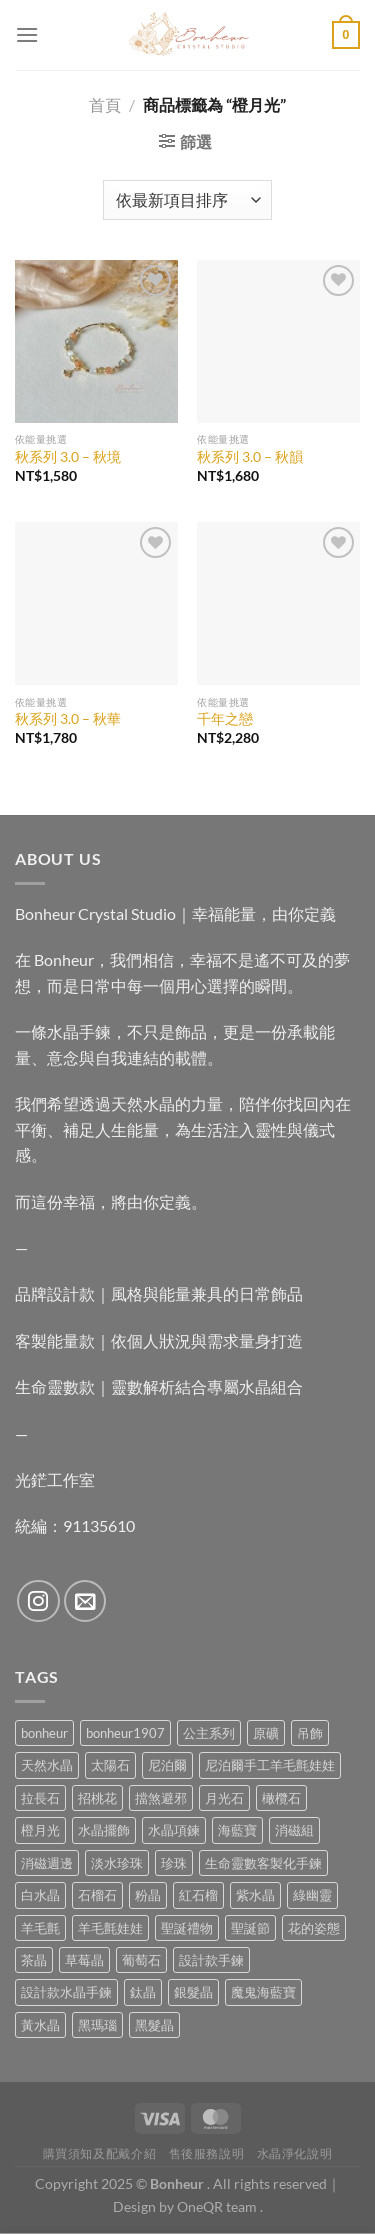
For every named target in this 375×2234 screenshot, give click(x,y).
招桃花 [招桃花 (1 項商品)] (97, 1798)
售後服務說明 (207, 2153)
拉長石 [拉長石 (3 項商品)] (40, 1798)
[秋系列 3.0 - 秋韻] (278, 341)
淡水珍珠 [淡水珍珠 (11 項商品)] (117, 1863)
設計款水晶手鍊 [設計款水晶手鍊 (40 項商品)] (66, 1992)
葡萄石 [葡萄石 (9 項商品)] (141, 1960)
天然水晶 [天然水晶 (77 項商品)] (47, 1765)
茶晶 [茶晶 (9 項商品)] (34, 1960)
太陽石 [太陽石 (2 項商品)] (110, 1765)
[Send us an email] (85, 1601)
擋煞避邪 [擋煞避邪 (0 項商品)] (161, 1798)
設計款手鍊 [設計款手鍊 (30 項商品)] (211, 1960)
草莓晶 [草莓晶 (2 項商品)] (84, 1960)
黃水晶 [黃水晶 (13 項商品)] (40, 2025)
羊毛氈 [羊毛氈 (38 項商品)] (40, 1928)
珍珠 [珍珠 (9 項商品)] (174, 1863)
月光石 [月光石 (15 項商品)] (224, 1798)
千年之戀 (225, 719)
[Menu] (27, 34)
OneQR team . (220, 2206)
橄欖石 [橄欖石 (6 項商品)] (281, 1798)
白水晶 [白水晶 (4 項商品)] (40, 1895)
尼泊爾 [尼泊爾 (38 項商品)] (167, 1765)
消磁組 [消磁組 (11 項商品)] (294, 1830)
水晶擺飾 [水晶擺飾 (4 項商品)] (104, 1830)
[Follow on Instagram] (38, 1601)
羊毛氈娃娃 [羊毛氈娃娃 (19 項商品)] (110, 1928)
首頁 (105, 104)
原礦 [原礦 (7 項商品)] (266, 1733)
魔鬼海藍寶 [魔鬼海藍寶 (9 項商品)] (263, 1992)
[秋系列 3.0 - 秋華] (96, 603)
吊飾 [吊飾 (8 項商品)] (310, 1733)
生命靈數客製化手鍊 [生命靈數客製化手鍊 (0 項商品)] (263, 1863)
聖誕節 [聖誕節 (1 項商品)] (250, 1928)
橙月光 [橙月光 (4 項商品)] (40, 1830)
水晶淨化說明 (295, 2153)
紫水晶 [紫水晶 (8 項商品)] (255, 1895)
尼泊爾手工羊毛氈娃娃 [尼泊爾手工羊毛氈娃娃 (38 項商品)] (270, 1765)
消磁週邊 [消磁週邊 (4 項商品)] (47, 1863)
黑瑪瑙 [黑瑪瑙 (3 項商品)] (97, 2025)
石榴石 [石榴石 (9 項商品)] (97, 1895)
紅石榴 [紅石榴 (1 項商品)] (198, 1895)
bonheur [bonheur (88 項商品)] (44, 1733)
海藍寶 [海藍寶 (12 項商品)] (237, 1830)
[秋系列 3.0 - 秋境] (96, 341)
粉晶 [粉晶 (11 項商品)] (148, 1895)
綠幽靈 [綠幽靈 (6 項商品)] (312, 1895)
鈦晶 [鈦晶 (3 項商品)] (143, 1992)
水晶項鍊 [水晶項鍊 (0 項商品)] (174, 1830)
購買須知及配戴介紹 (100, 2153)
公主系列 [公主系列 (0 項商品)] (209, 1733)
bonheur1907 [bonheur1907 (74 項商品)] (125, 1733)
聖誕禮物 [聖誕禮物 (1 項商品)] (187, 1928)
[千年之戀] (278, 603)
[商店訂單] (187, 200)
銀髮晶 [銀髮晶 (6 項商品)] (193, 1992)
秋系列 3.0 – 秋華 (68, 719)
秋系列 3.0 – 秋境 (68, 457)
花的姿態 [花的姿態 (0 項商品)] (314, 1928)
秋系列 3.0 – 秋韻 (250, 457)
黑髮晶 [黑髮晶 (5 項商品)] (154, 2025)
